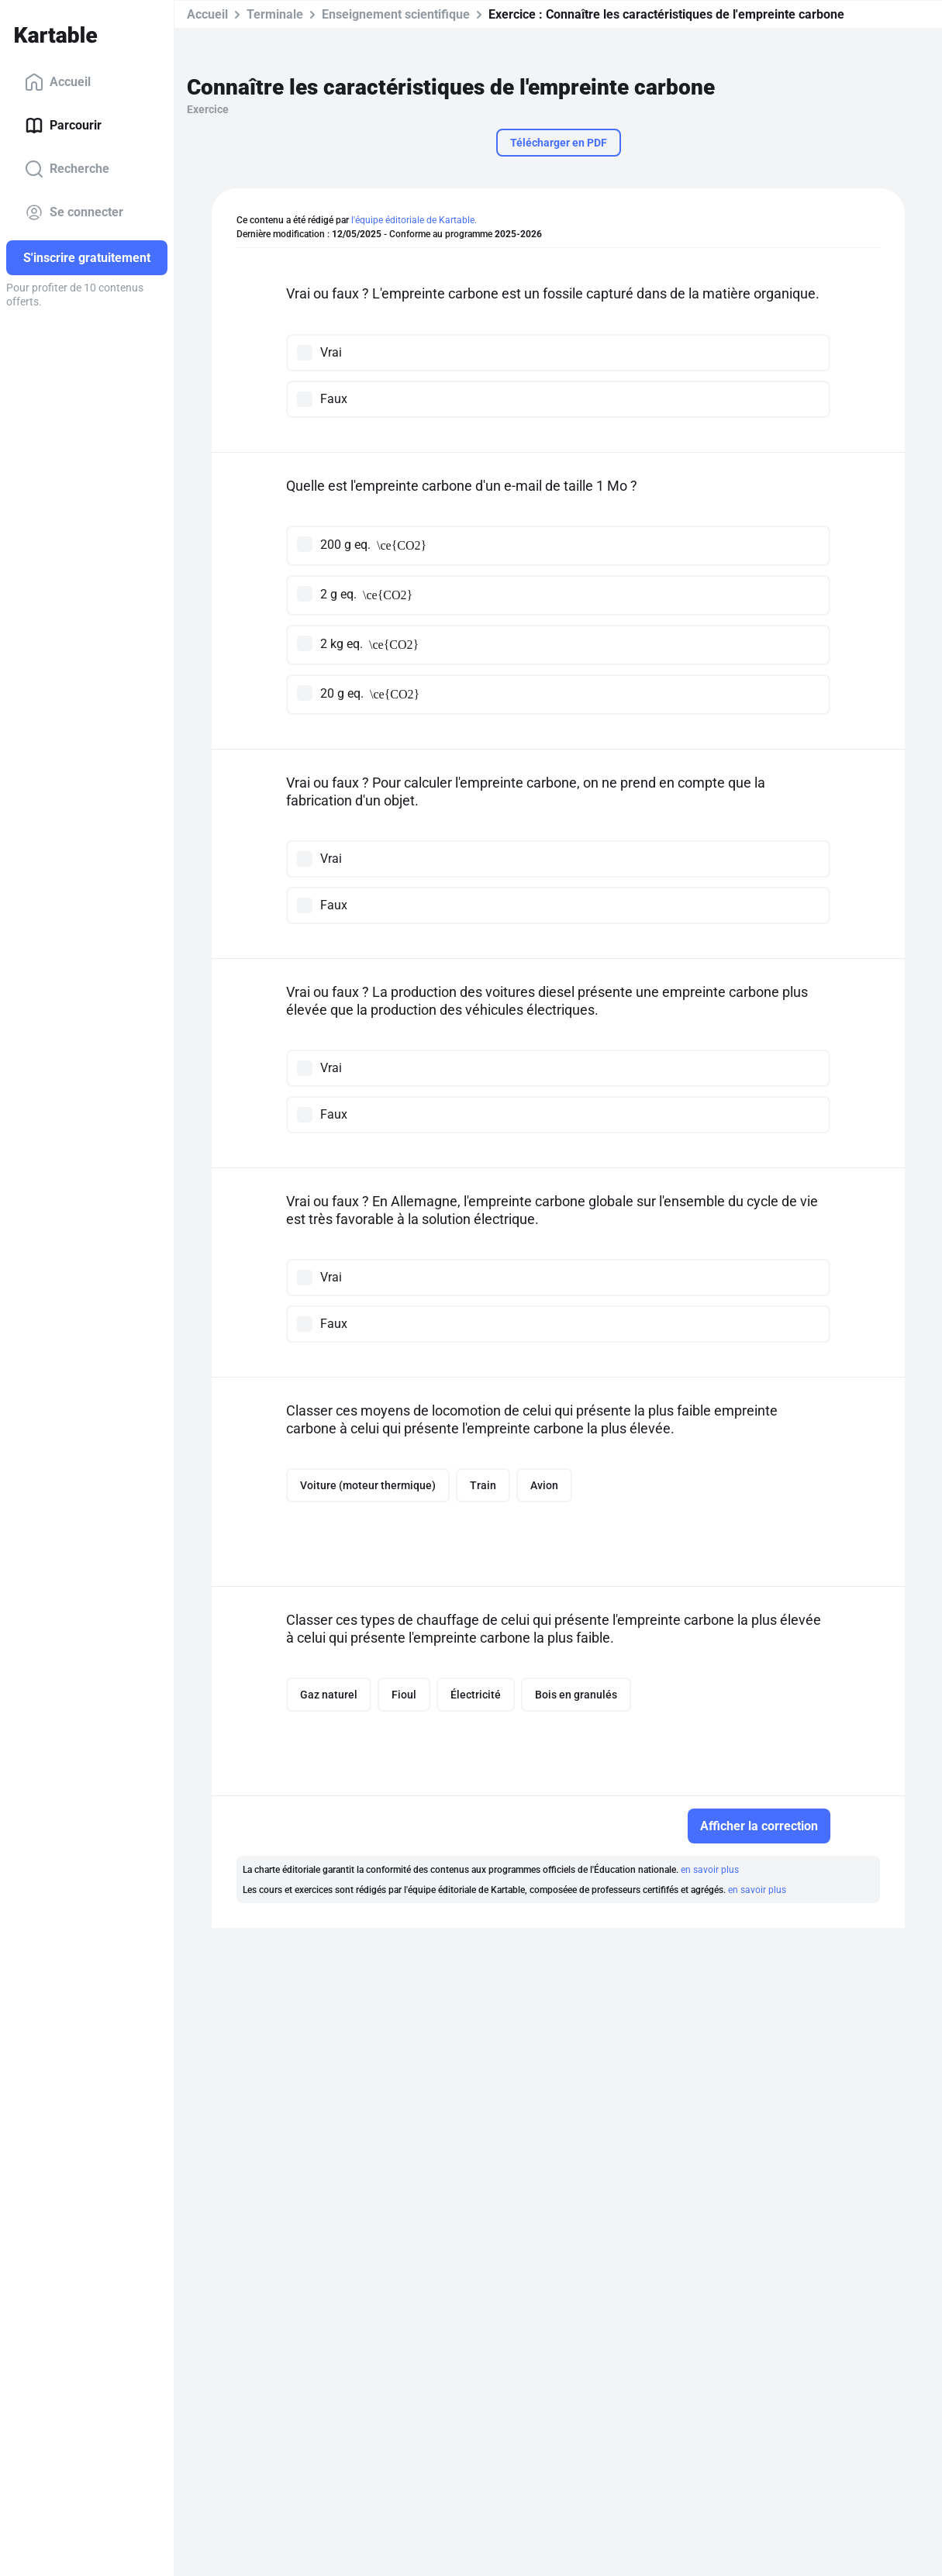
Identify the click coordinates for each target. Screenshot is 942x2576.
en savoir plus (710, 1869)
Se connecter (74, 212)
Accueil (58, 82)
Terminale (275, 14)
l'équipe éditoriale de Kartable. (414, 220)
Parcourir (63, 125)
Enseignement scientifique (396, 14)
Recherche (67, 169)
